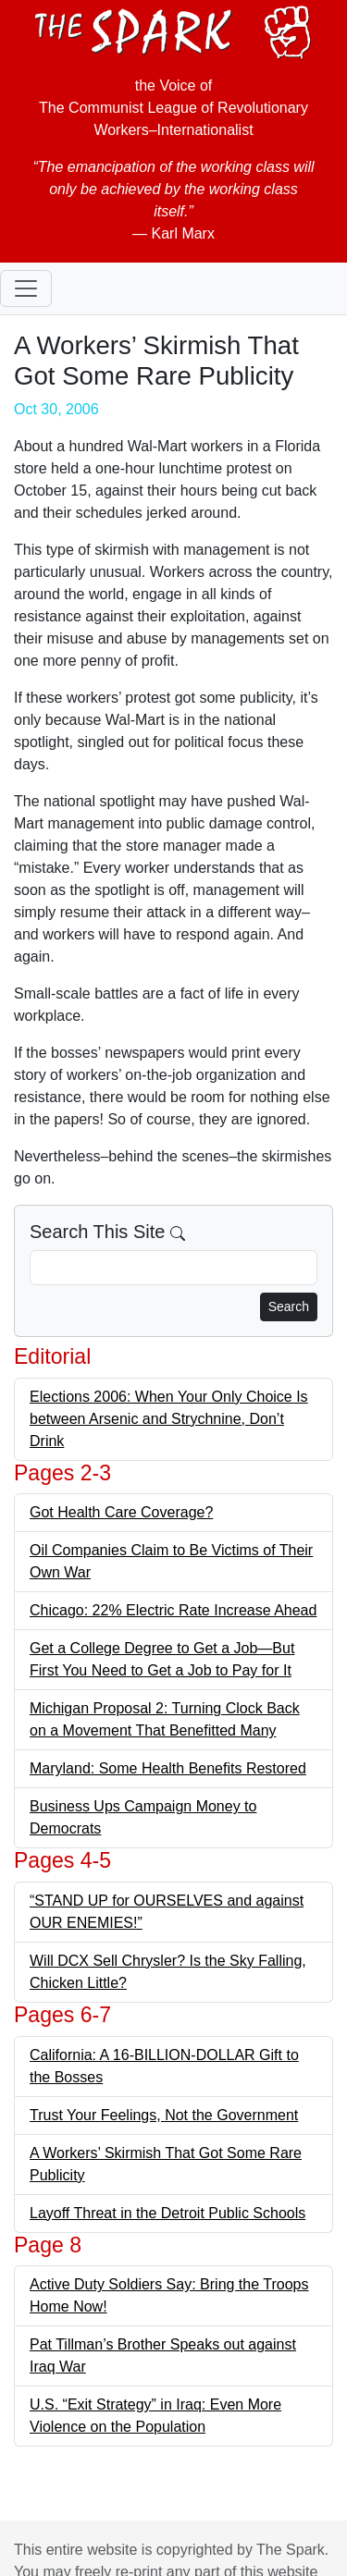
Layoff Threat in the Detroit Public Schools (167, 2213)
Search (288, 1306)
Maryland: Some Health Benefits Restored (168, 1768)
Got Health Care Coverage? (121, 1512)
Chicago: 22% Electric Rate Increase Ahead (173, 1610)
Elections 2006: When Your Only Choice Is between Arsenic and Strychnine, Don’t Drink (169, 1419)
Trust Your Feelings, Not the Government (164, 2115)
